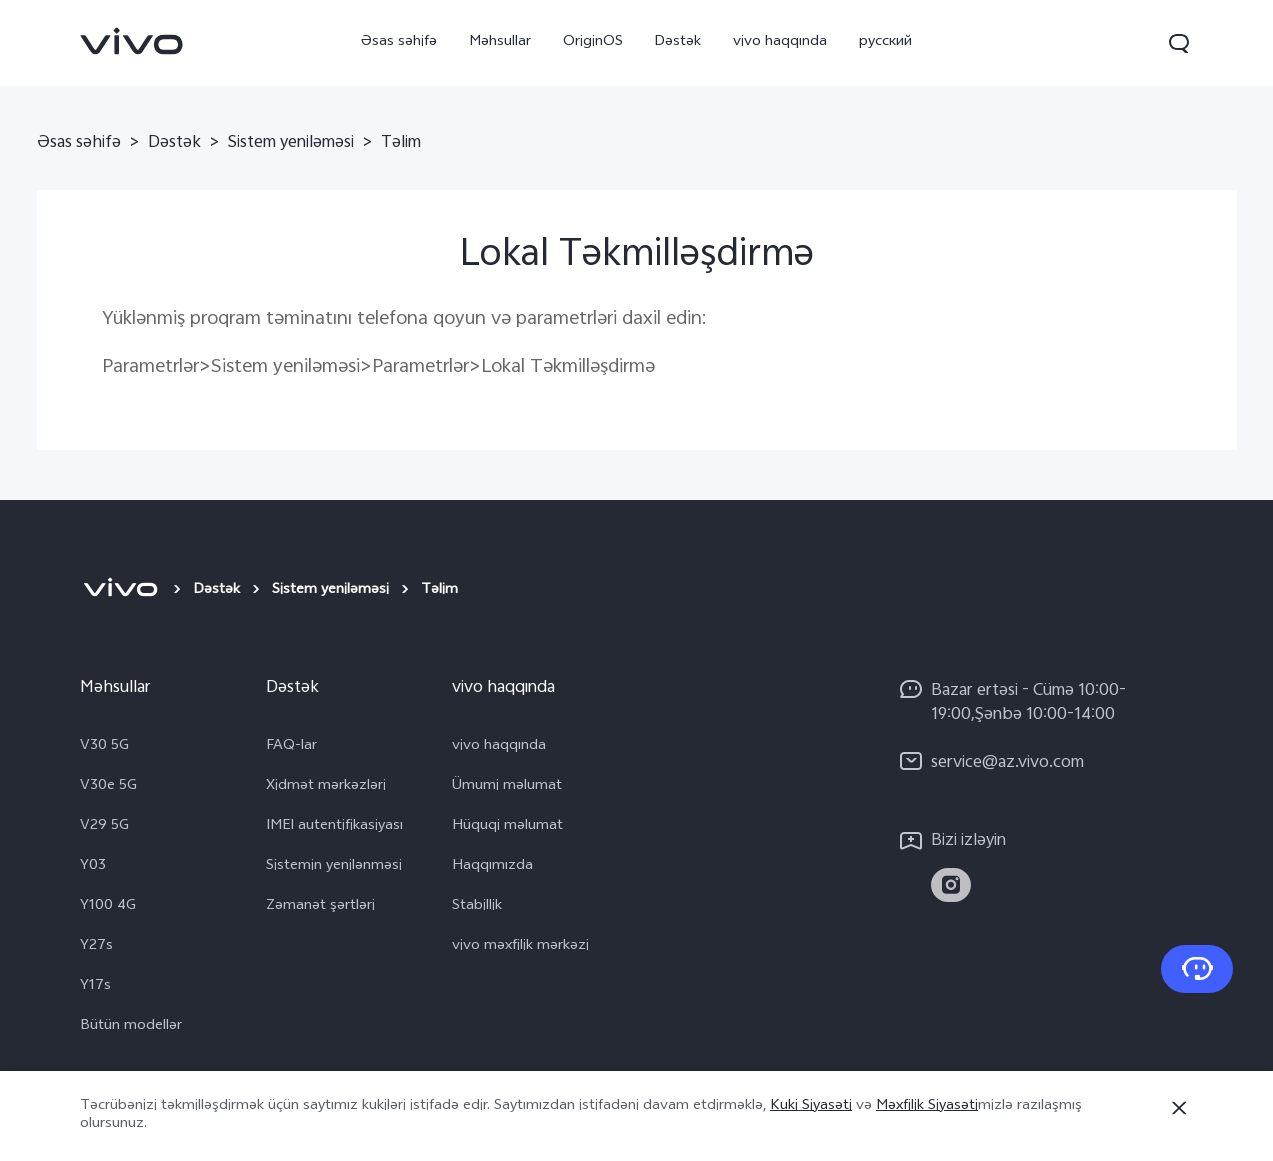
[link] (132, 41)
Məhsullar (500, 42)
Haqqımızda (492, 867)
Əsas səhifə (399, 42)
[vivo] (120, 591)
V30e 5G (108, 787)
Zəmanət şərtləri (320, 907)
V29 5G (104, 827)
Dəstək (677, 42)
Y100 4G (108, 907)
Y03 (93, 867)
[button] (1179, 43)
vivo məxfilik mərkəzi (520, 947)
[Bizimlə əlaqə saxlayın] (1197, 969)
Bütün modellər (131, 1027)
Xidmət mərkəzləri (326, 787)
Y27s (96, 947)
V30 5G (104, 747)
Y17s (95, 987)
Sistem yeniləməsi (291, 144)
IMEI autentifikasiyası (334, 827)
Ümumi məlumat (507, 787)
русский (885, 42)
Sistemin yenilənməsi (334, 867)
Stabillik (477, 907)
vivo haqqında (780, 42)
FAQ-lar (291, 747)
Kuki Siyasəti (811, 1106)
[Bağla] (1179, 1108)
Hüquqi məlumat (507, 827)
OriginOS (593, 42)
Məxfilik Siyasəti (927, 1106)
